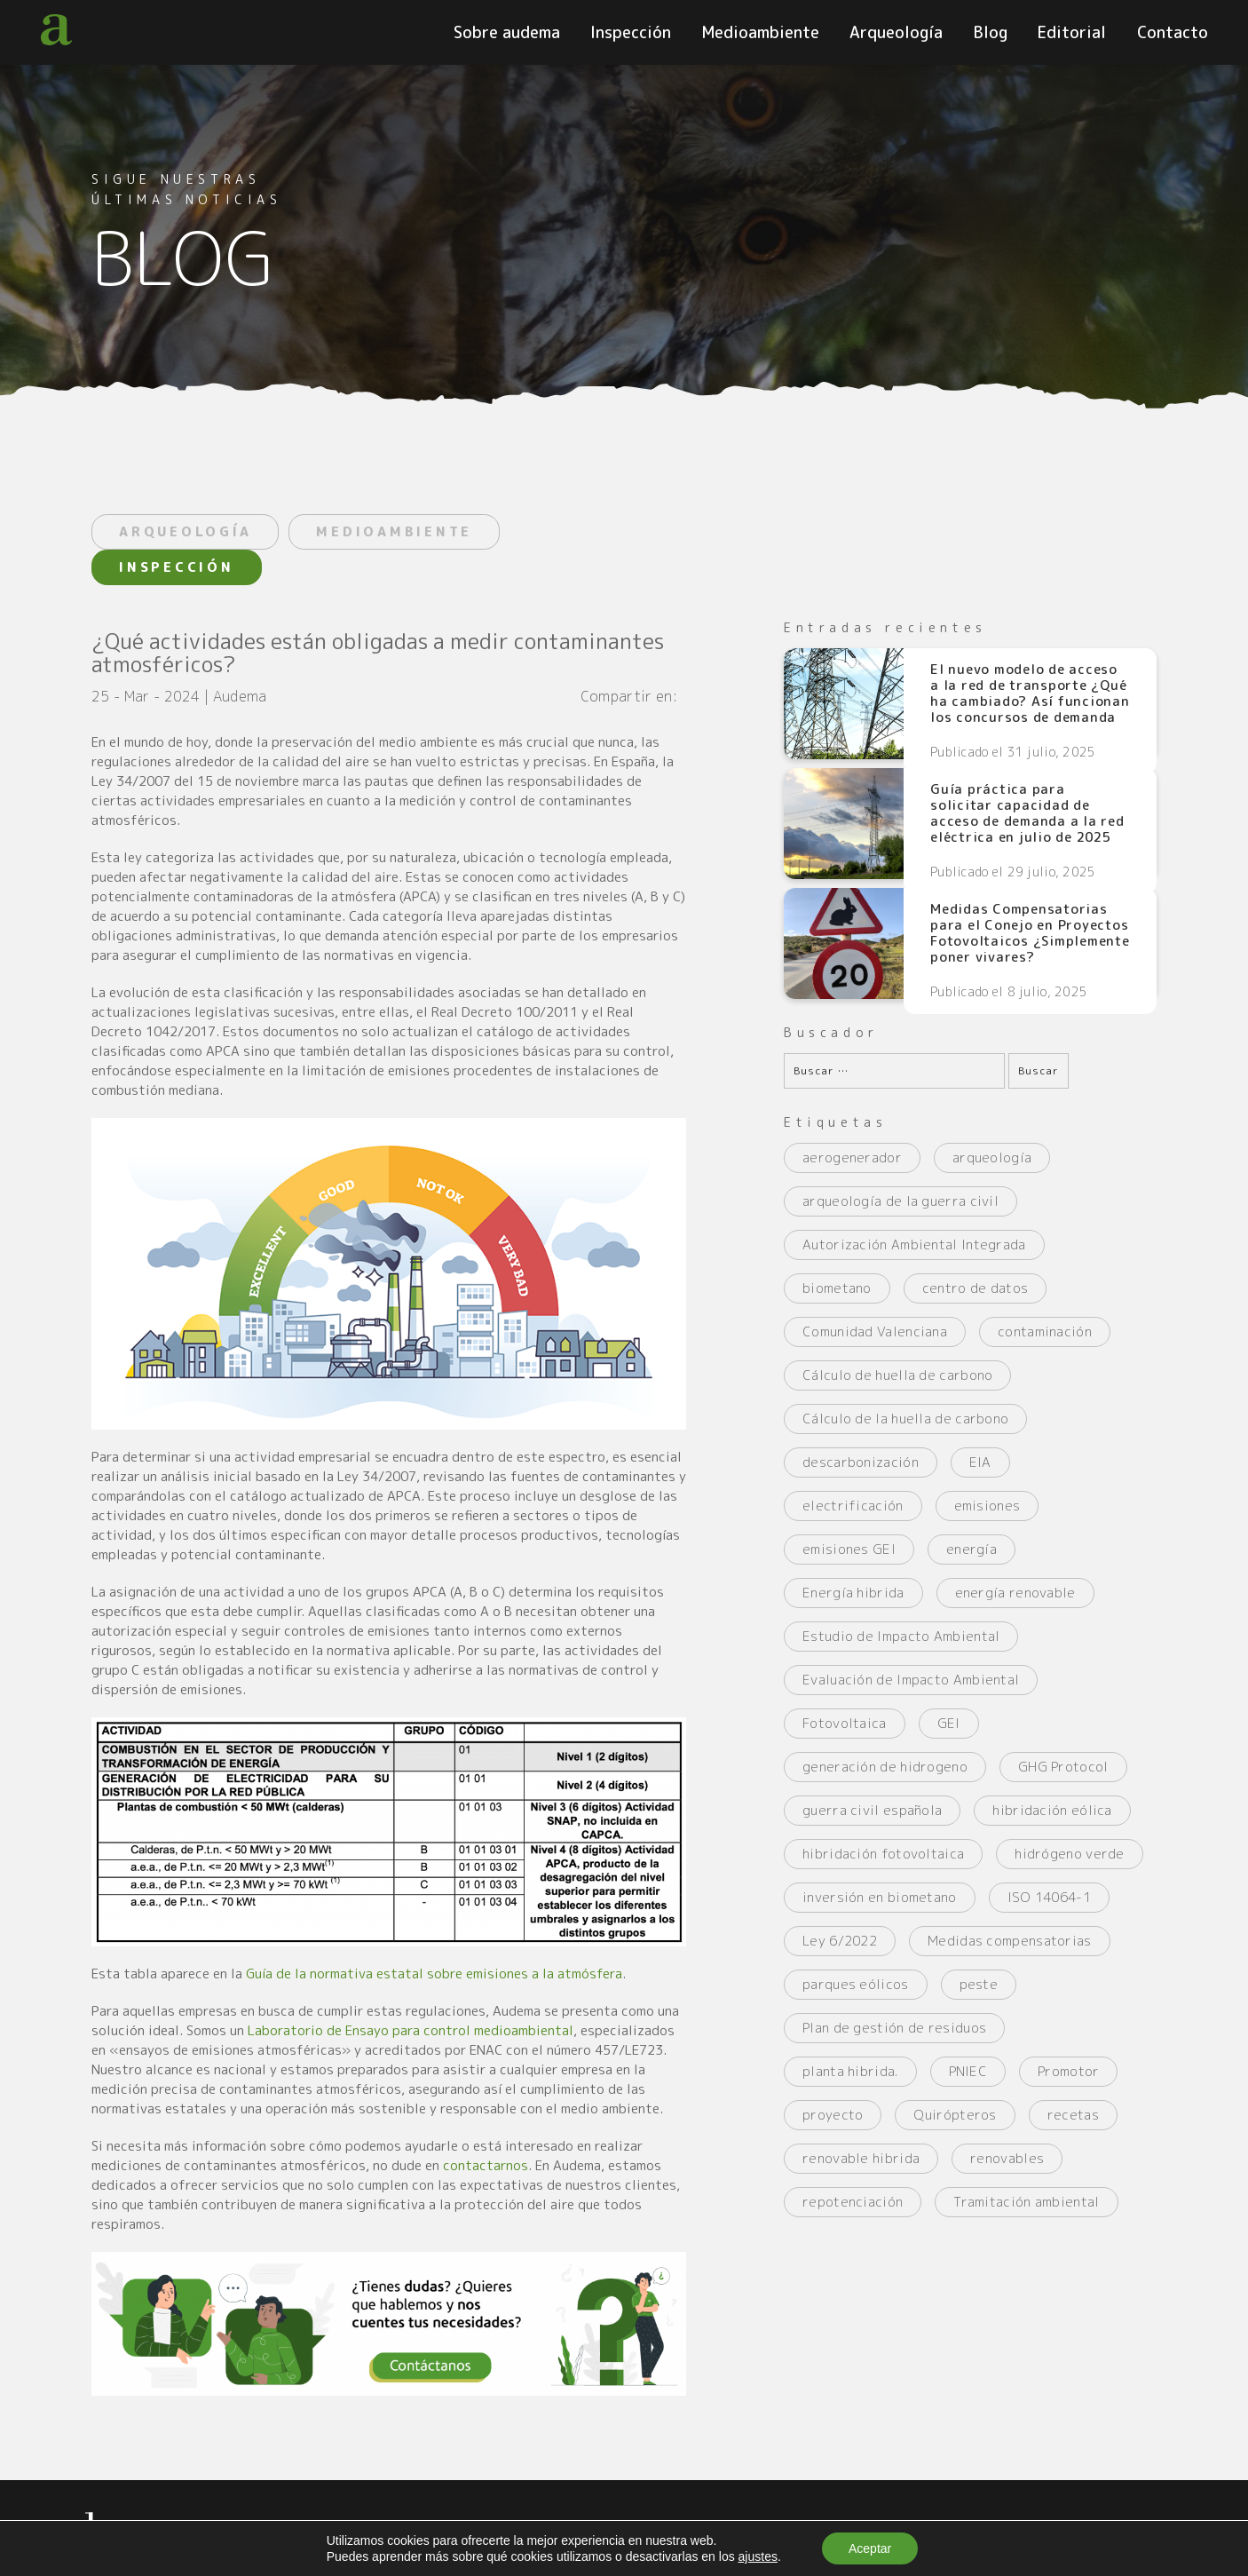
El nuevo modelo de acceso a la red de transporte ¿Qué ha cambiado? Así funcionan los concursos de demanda (1030, 693)
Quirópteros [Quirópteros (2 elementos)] (954, 2114)
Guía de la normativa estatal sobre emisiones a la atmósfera (434, 1973)
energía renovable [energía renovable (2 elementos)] (1015, 1592)
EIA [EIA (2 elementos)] (980, 1462)
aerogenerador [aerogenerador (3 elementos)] (852, 1157)
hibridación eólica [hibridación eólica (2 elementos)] (1051, 1810)
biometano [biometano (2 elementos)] (837, 1288)
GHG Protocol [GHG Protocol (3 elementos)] (1063, 1766)
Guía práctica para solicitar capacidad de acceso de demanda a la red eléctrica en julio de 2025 (1027, 813)
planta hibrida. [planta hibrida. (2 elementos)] (850, 2071)
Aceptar (870, 2548)
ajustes (758, 2556)
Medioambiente (760, 32)
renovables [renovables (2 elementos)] (1007, 2158)
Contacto (1172, 32)
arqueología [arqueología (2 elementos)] (991, 1157)
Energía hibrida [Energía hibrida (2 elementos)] (853, 1592)
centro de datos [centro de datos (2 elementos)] (975, 1288)
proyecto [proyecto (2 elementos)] (832, 2114)
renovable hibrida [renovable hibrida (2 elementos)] (861, 2158)
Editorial (1072, 32)
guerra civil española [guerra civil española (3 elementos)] (872, 1810)
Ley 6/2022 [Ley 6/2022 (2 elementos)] (839, 1940)
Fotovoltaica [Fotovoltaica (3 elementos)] (844, 1723)
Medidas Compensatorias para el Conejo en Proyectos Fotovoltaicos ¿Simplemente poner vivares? (1030, 933)
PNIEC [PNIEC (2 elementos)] (968, 2071)
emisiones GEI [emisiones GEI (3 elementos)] (849, 1549)
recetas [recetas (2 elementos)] (1073, 2114)
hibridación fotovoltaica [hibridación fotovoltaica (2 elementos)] (883, 1853)
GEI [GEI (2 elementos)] (948, 1723)
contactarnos (485, 2165)
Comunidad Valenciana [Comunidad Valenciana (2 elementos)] (874, 1331)
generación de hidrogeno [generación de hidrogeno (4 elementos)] (885, 1766)
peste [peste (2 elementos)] (979, 1984)
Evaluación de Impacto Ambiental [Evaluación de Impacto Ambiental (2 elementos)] (910, 1679)
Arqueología (896, 32)
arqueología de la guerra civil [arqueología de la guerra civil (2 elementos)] (900, 1201)
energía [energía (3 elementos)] (971, 1549)
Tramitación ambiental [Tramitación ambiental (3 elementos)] (1026, 2201)
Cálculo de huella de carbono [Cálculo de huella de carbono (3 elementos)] (897, 1375)
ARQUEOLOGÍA (185, 531)
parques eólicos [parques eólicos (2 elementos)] (855, 1984)
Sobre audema (507, 32)
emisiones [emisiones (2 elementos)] (987, 1505)
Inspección (630, 32)
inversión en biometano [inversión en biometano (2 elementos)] (879, 1897)
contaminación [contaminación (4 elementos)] (1045, 1331)
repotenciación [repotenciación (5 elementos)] (852, 2201)
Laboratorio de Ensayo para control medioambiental (410, 2030)
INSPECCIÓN (176, 567)
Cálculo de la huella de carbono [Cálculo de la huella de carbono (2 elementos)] (905, 1418)
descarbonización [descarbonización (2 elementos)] (860, 1462)
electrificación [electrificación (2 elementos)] (853, 1505)
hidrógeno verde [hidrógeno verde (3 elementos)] (1070, 1853)
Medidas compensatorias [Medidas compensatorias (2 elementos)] (1010, 1940)
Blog (990, 32)
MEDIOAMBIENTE (394, 531)
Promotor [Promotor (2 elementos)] (1068, 2071)
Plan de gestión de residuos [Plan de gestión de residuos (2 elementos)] (894, 2027)
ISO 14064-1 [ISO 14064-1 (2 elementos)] (1049, 1897)
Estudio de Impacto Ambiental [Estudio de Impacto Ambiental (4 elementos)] (900, 1636)
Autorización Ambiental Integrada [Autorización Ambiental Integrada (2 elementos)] (914, 1244)
